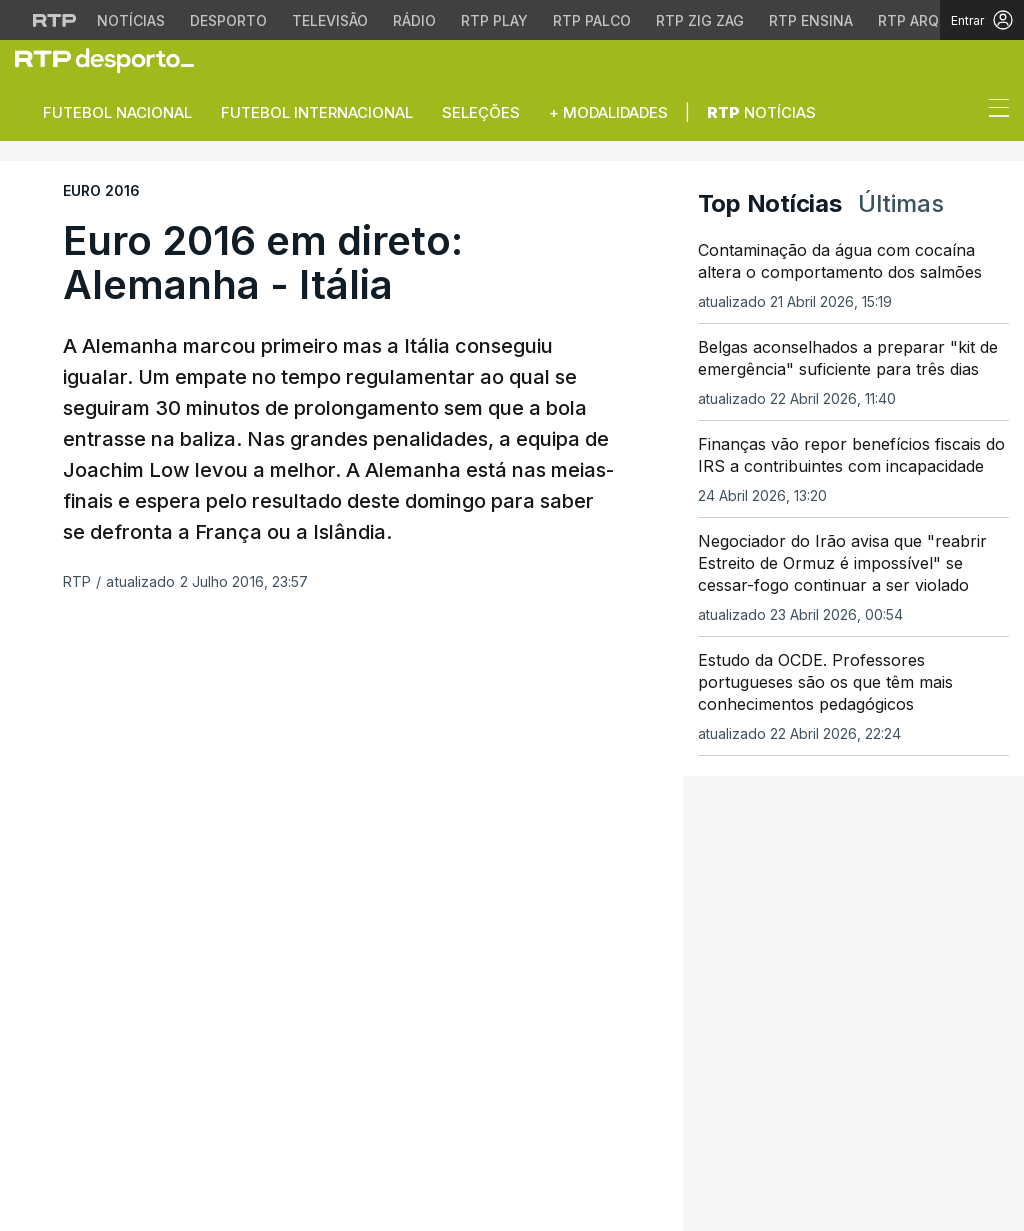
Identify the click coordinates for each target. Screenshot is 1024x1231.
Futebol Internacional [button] (317, 112)
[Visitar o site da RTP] (55, 20)
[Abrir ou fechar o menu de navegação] (993, 111)
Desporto (298, 884)
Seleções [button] (481, 112)
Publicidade (387, 1105)
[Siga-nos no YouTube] (123, 1016)
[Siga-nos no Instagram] (91, 1016)
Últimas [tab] (901, 203)
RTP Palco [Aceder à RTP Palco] (592, 20)
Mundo (288, 932)
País (277, 908)
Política (293, 956)
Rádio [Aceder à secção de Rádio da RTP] (414, 20)
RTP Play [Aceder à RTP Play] (494, 20)
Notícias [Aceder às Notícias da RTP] (131, 20)
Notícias (761, 112)
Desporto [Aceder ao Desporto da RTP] (228, 20)
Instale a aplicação (780, 863)
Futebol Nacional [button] (117, 112)
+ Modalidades (608, 112)
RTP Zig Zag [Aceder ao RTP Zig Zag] (700, 20)
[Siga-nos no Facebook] (27, 1017)
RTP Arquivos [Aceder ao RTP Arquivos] (930, 20)
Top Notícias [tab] (770, 203)
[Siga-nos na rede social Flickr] (155, 1016)
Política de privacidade (333, 1093)
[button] (962, 113)
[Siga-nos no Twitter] (59, 1017)
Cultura (293, 980)
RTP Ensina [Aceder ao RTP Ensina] (811, 20)
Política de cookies (483, 1093)
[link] (113, 60)
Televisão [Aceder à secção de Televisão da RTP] (330, 20)
